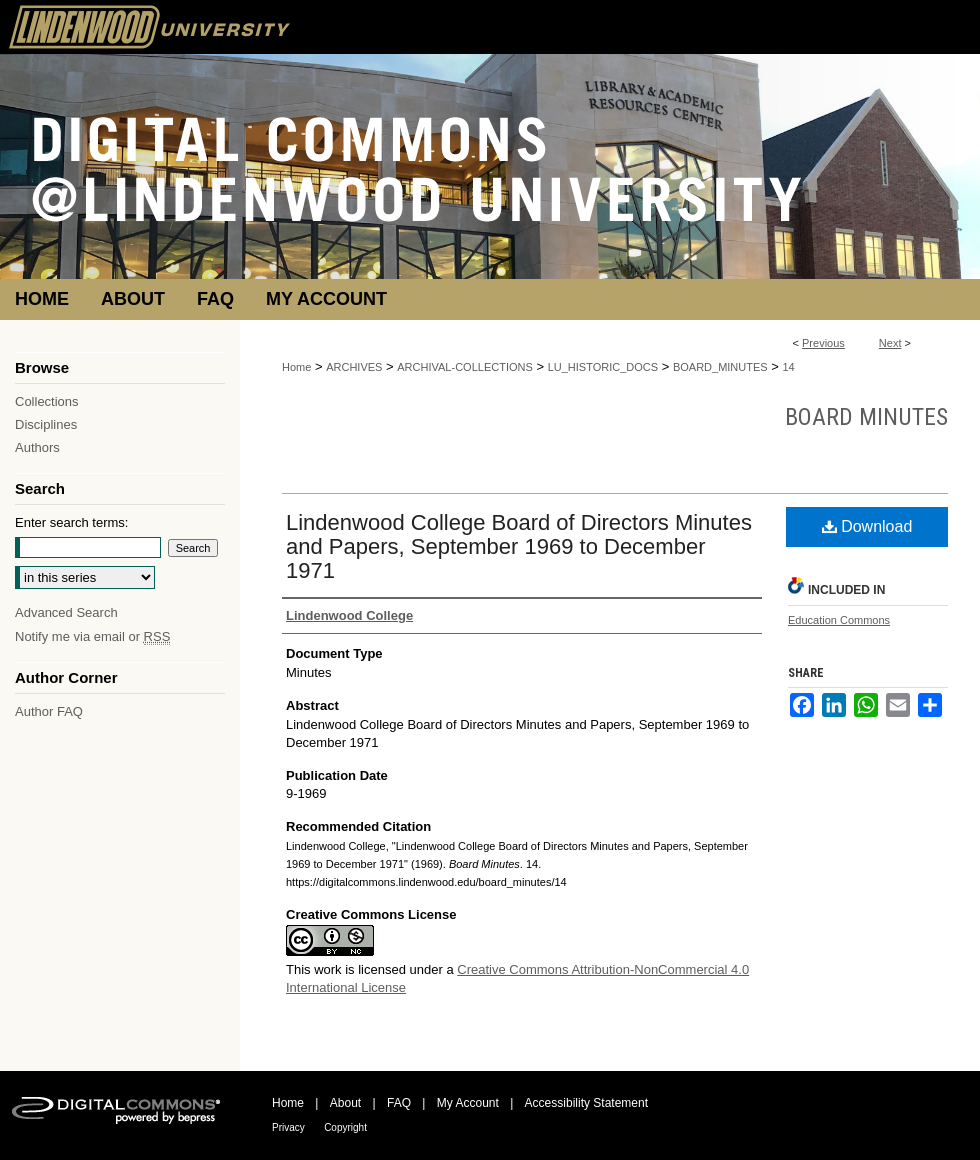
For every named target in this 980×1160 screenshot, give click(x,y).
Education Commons (839, 620)
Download (867, 526)
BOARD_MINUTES (720, 367)
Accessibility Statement (586, 1103)
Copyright (345, 1127)
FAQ (399, 1103)
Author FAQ (49, 711)
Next (890, 343)
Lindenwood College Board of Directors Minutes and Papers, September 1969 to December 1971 (519, 546)
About (345, 1103)
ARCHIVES (354, 367)
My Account (468, 1103)
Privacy (288, 1127)
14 (789, 367)
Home (296, 367)
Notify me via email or (92, 636)
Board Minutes (866, 417)
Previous (823, 343)
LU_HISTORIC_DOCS (603, 367)
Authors (37, 447)
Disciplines (46, 424)
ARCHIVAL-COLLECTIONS (465, 367)
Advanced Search (66, 612)
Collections (47, 401)
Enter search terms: (71, 522)
